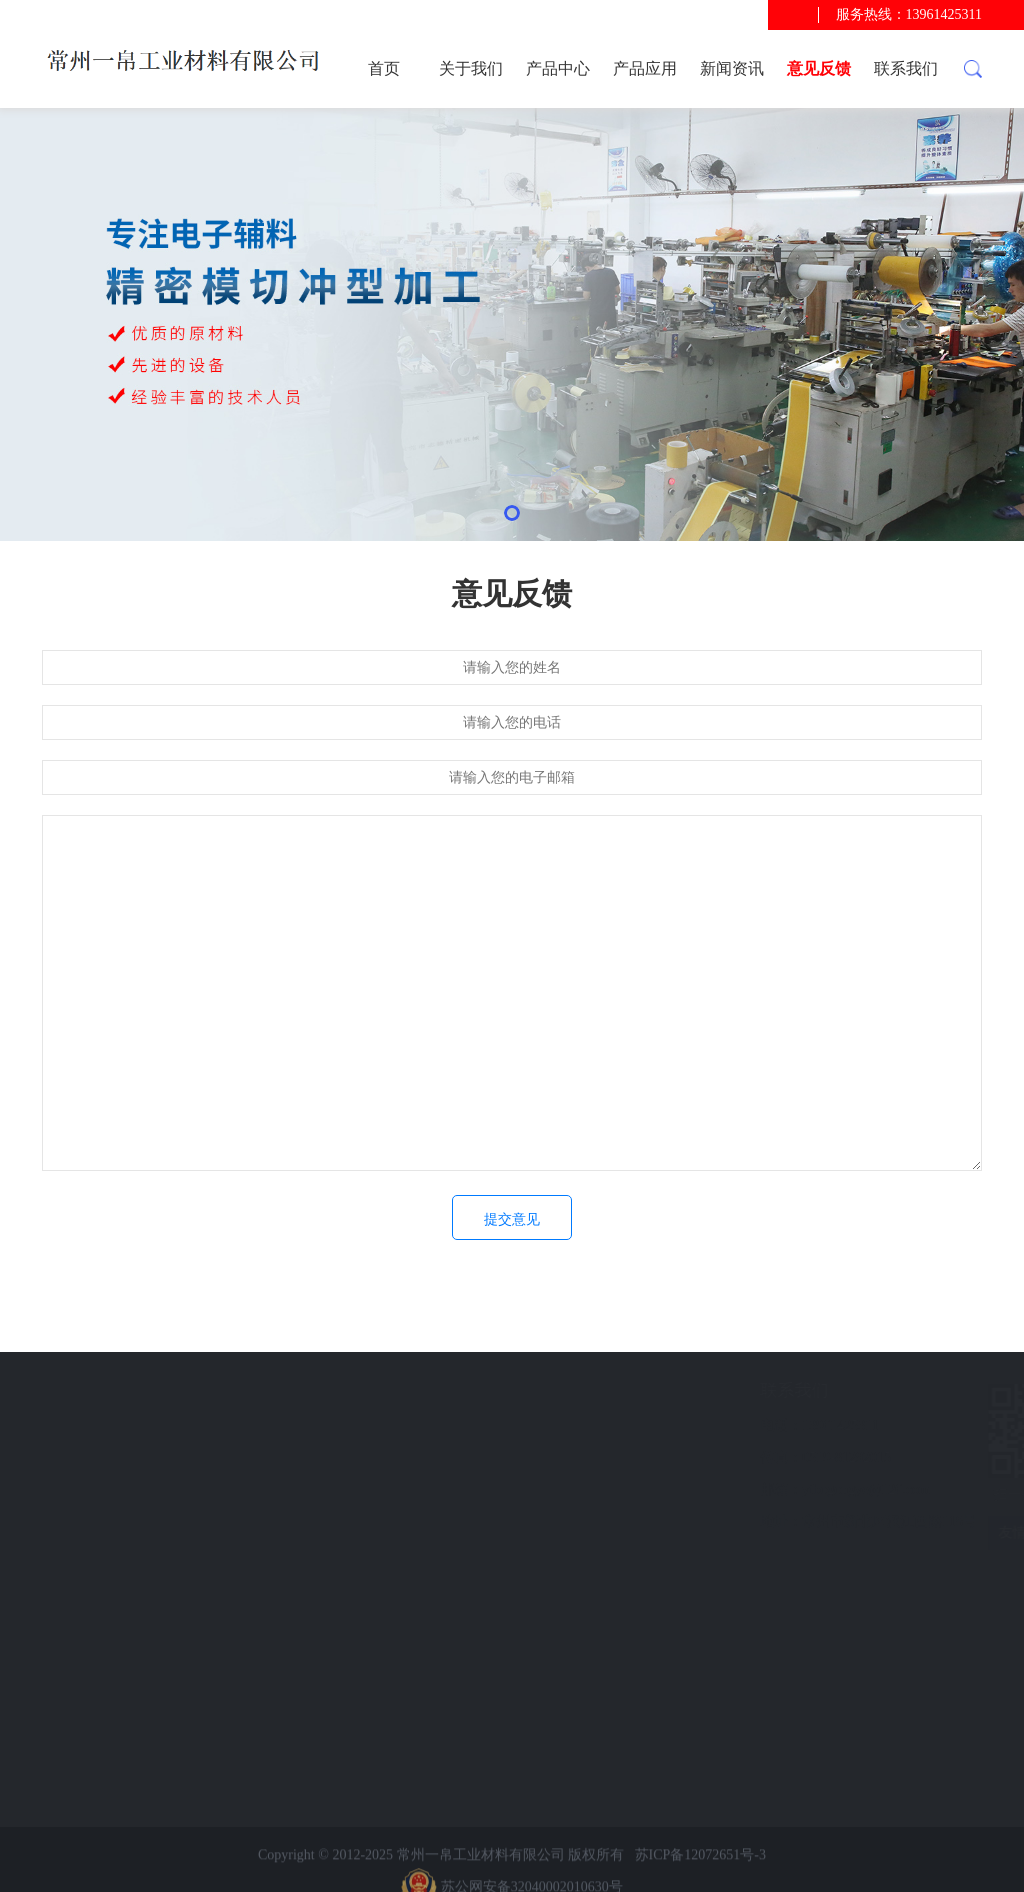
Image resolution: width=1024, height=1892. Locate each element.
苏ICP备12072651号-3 (700, 1875)
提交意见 (512, 1219)
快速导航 (125, 1390)
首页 (384, 68)
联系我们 (906, 68)
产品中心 (558, 68)
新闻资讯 (732, 68)
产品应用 (645, 68)
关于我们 (471, 68)
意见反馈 (819, 68)
